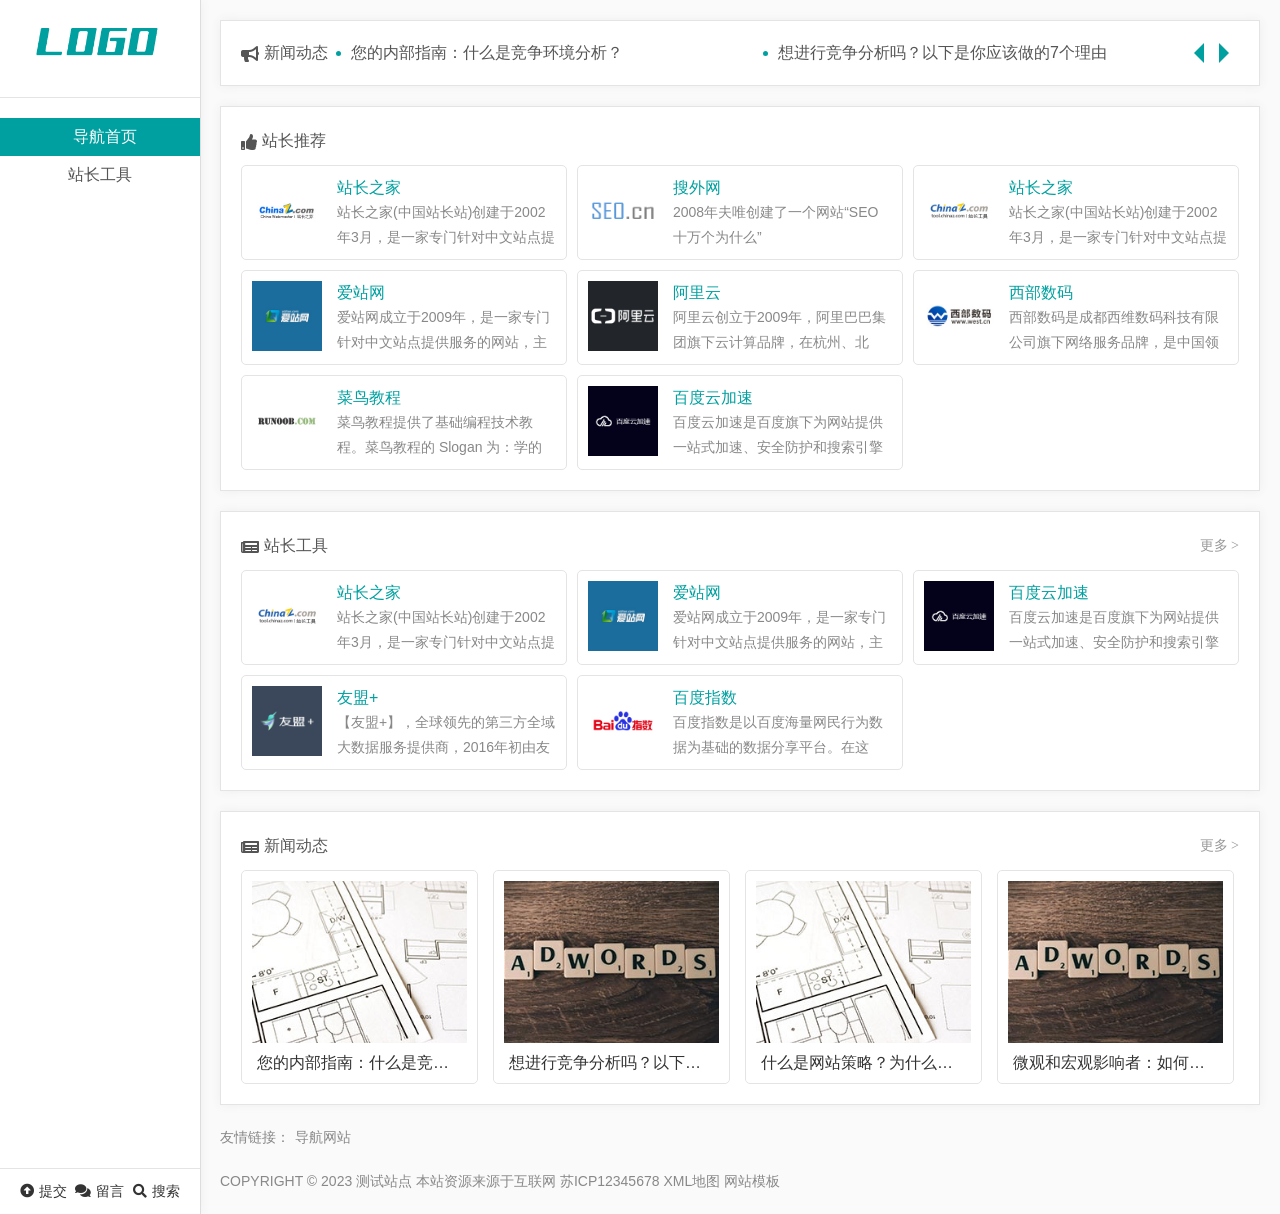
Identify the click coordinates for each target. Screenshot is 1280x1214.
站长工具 (100, 174)
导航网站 (323, 1137)
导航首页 (105, 136)
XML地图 (691, 1181)
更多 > (1219, 545)
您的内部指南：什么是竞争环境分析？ (487, 52)
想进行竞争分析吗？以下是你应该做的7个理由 (942, 52)
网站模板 (752, 1181)
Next (1229, 43)
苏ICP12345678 (610, 1181)
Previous (1204, 43)
